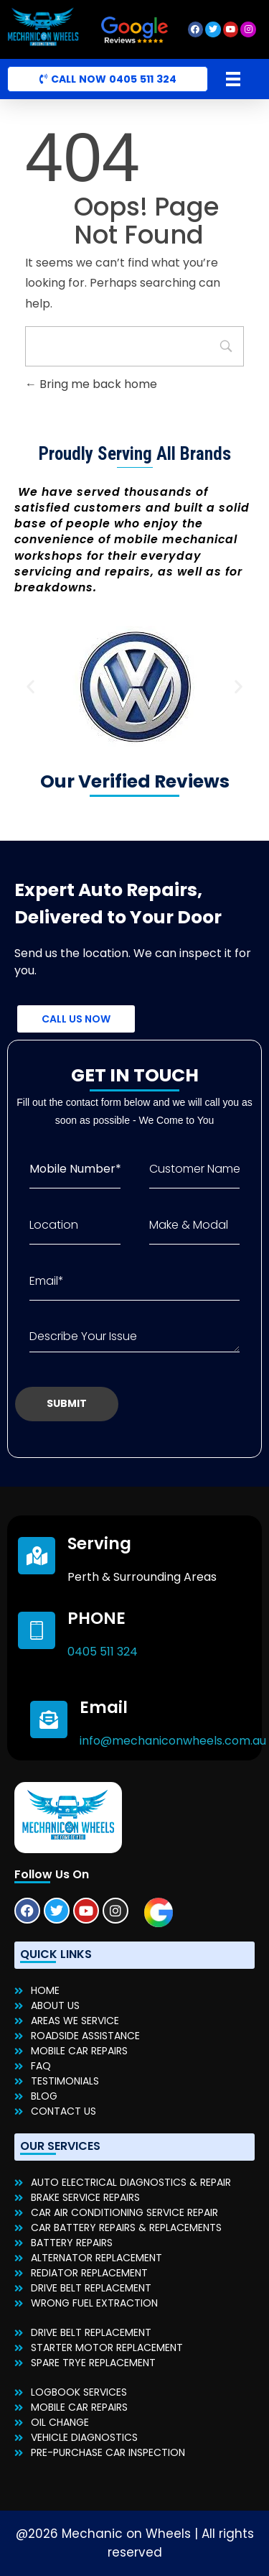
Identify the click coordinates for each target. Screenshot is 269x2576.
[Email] (48, 1719)
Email (104, 1707)
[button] (30, 686)
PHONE (96, 1618)
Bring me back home (91, 384)
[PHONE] (36, 1630)
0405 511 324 (102, 1651)
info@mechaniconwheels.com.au (173, 1740)
